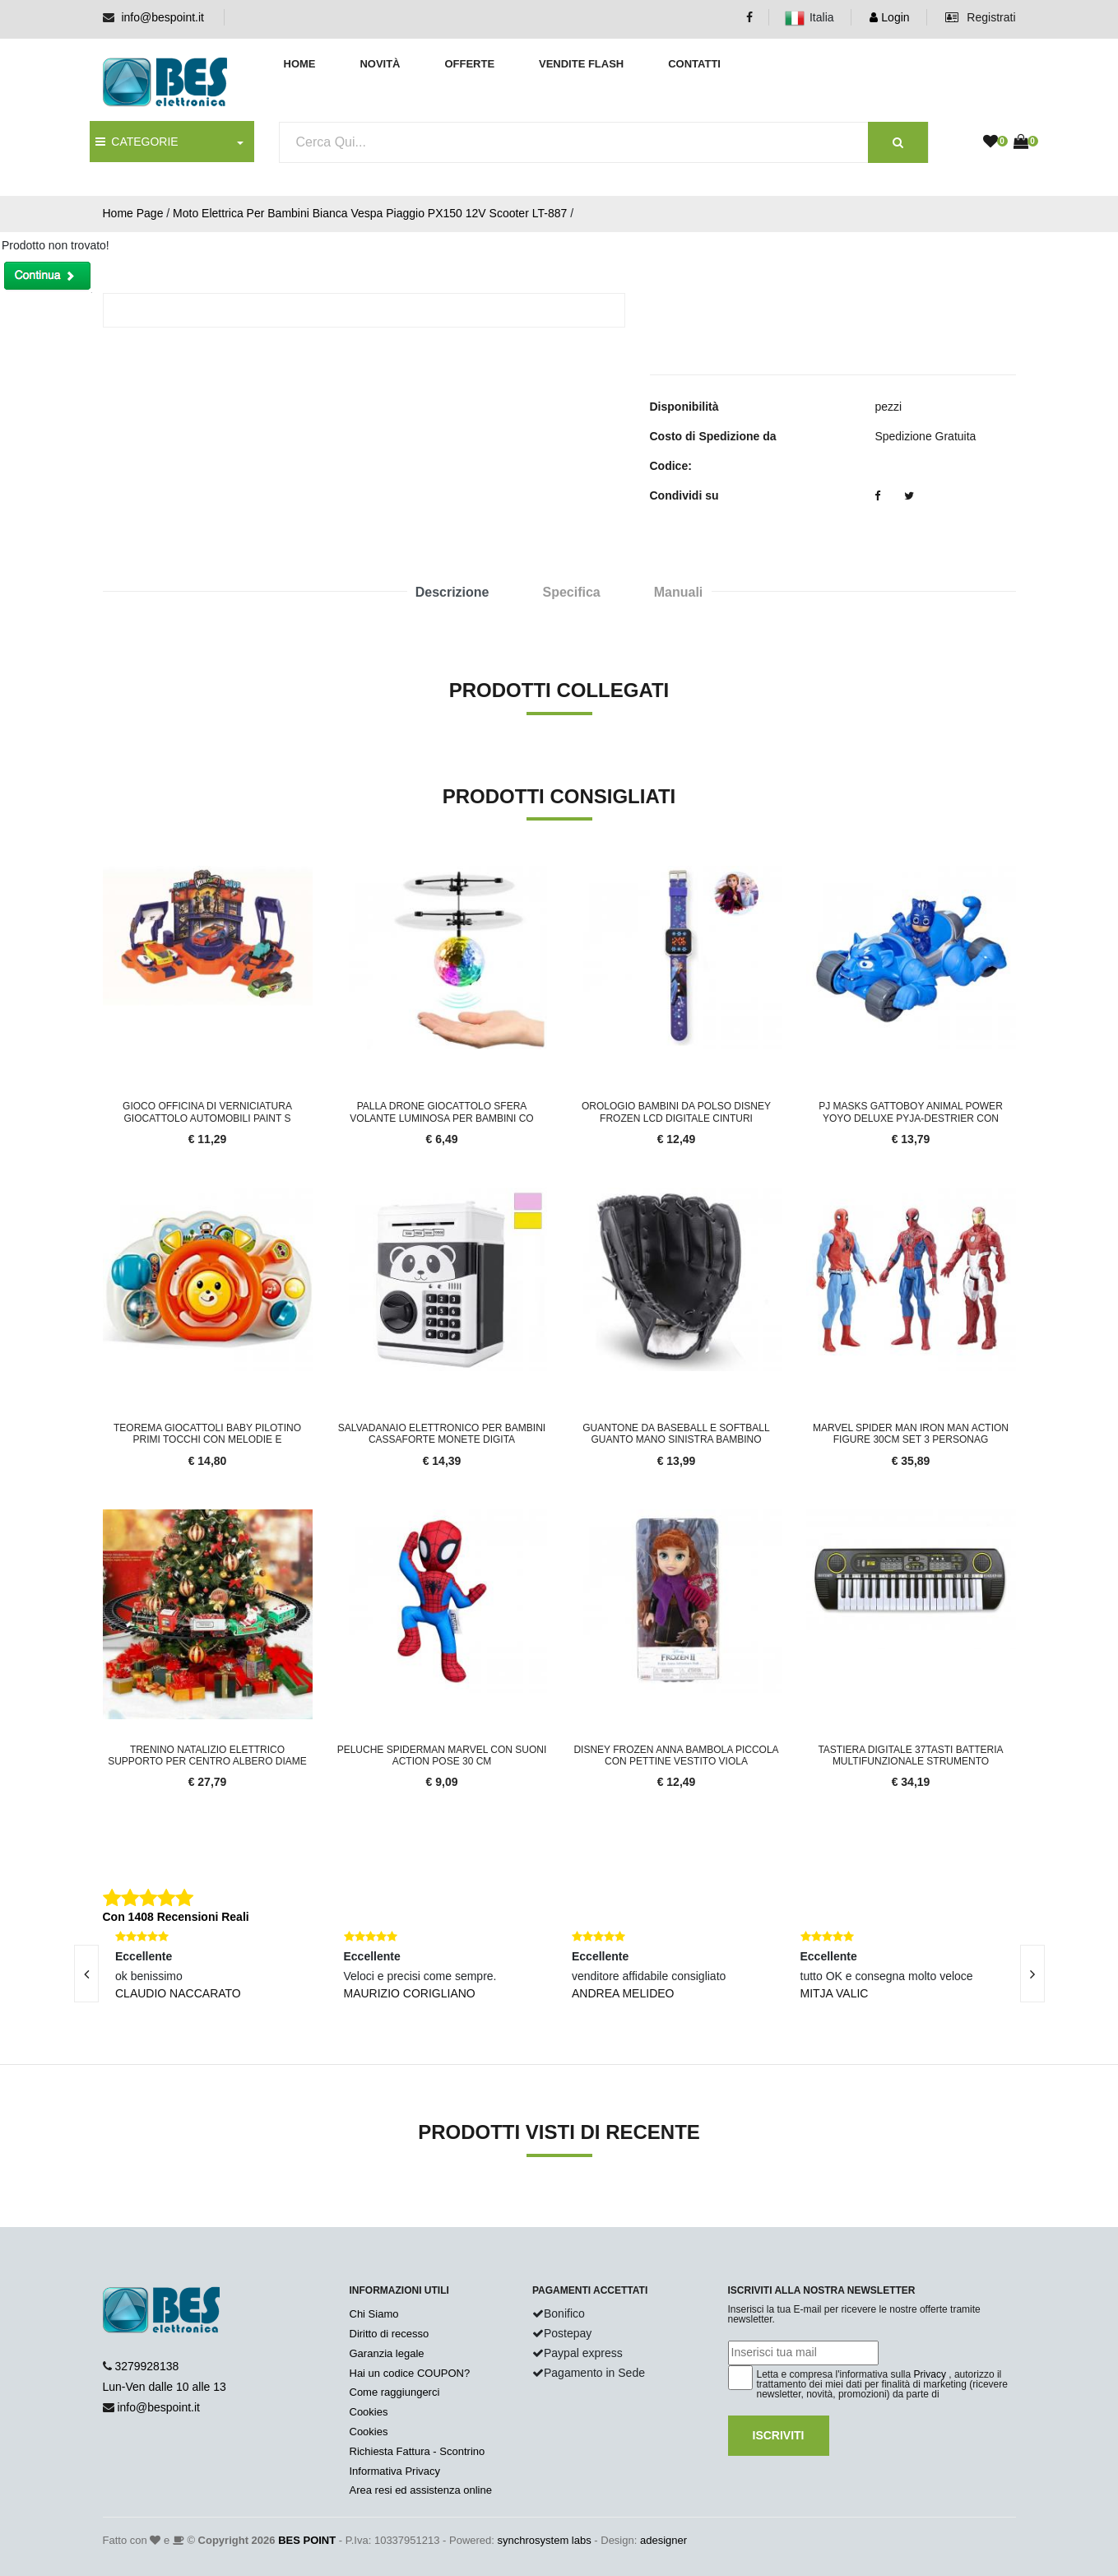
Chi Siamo (374, 2314)
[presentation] (86, 1973)
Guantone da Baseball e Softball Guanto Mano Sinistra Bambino (675, 1433)
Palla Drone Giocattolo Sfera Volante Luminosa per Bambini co (441, 1111)
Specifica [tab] (571, 592)
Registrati (980, 17)
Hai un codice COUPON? (410, 2373)
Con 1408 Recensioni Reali (176, 1916)
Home (300, 64)
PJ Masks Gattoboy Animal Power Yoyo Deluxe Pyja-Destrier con (911, 1111)
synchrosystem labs (544, 2540)
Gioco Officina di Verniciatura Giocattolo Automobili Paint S (207, 1111)
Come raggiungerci (395, 2392)
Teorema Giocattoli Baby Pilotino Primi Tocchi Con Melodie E (207, 1433)
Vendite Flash (581, 64)
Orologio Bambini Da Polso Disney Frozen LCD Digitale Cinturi (676, 1111)
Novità (380, 64)
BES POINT (307, 2540)
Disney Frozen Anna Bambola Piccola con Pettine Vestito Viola (675, 1755)
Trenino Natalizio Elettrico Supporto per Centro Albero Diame (207, 1755)
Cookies (369, 2412)
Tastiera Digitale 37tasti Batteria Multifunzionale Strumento (910, 1755)
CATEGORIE (137, 141)
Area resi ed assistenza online (421, 2490)
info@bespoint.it (162, 17)
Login (889, 17)
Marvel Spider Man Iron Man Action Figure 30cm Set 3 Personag (911, 1433)
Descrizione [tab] (452, 592)
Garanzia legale (387, 2353)
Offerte (469, 64)
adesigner (663, 2540)
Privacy (930, 2374)
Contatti (694, 64)
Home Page (133, 213)
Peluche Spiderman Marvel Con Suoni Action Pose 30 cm (442, 1755)
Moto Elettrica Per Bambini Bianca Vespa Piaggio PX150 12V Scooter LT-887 (370, 213)
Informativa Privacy (395, 2471)
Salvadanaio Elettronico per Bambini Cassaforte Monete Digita (441, 1433)
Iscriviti (779, 2435)
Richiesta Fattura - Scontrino (417, 2451)
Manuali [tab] (678, 592)
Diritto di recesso (389, 2333)
